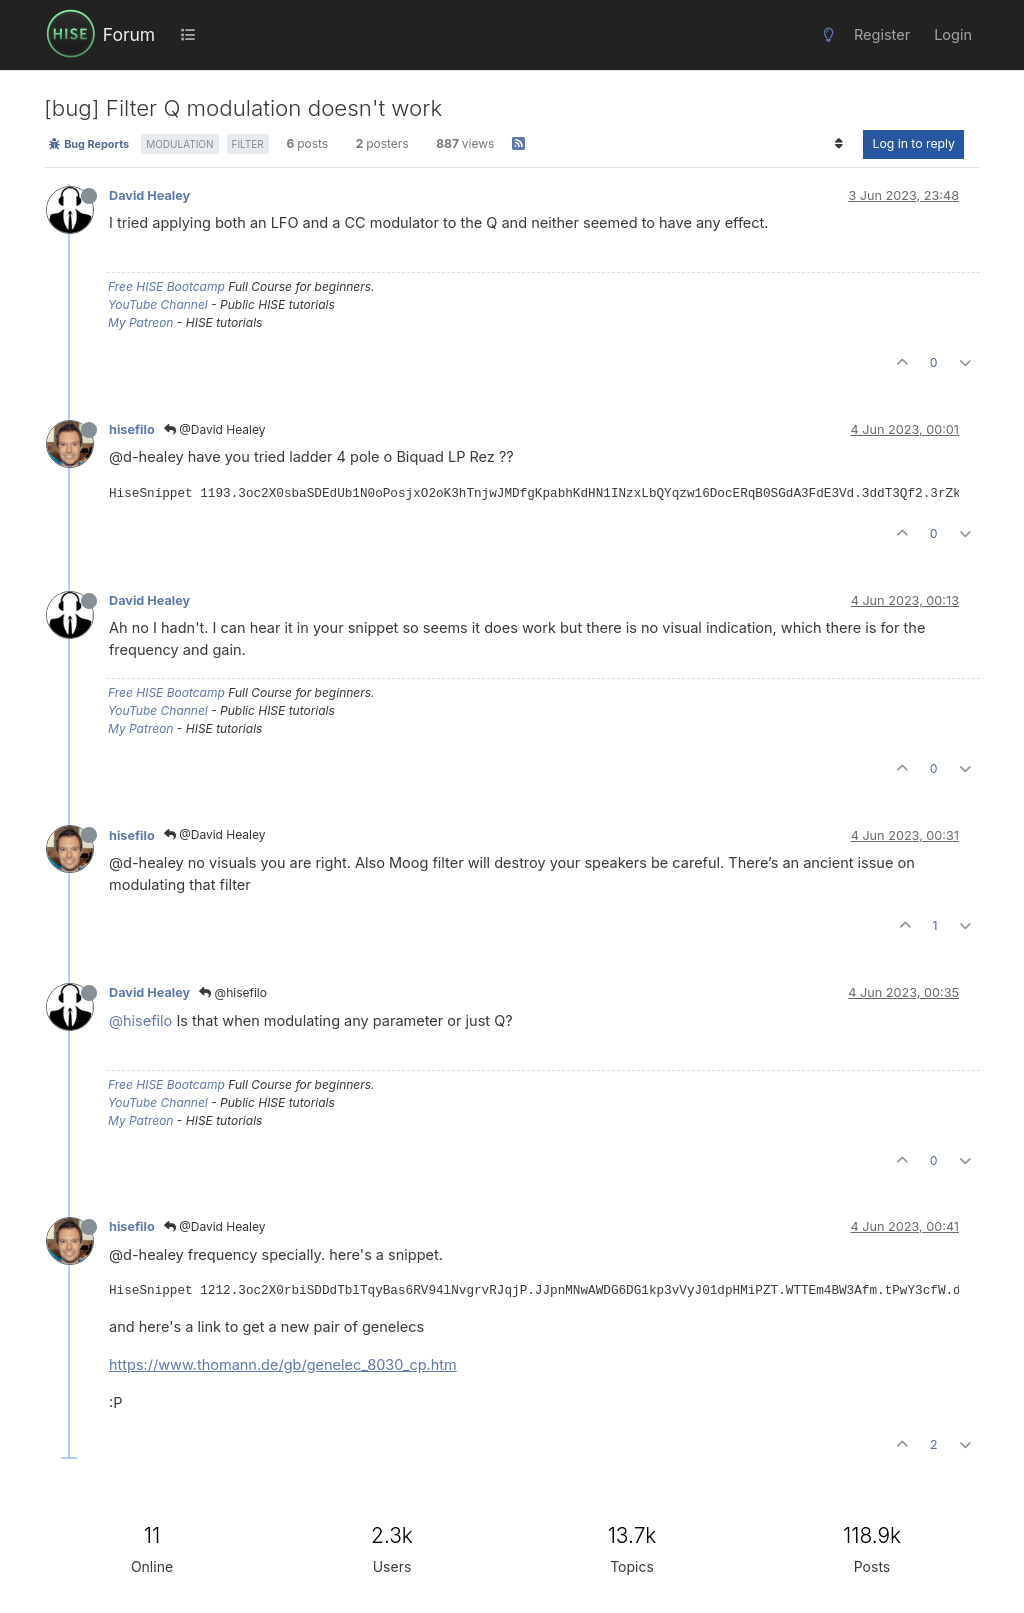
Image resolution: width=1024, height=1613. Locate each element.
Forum (129, 34)
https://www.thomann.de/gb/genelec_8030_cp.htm (283, 1364)
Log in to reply (913, 143)
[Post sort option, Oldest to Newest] (838, 144)
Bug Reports (88, 144)
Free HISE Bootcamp (166, 286)
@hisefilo (233, 992)
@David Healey (215, 429)
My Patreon (140, 322)
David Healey (149, 195)
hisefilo (132, 429)
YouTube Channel (158, 304)
